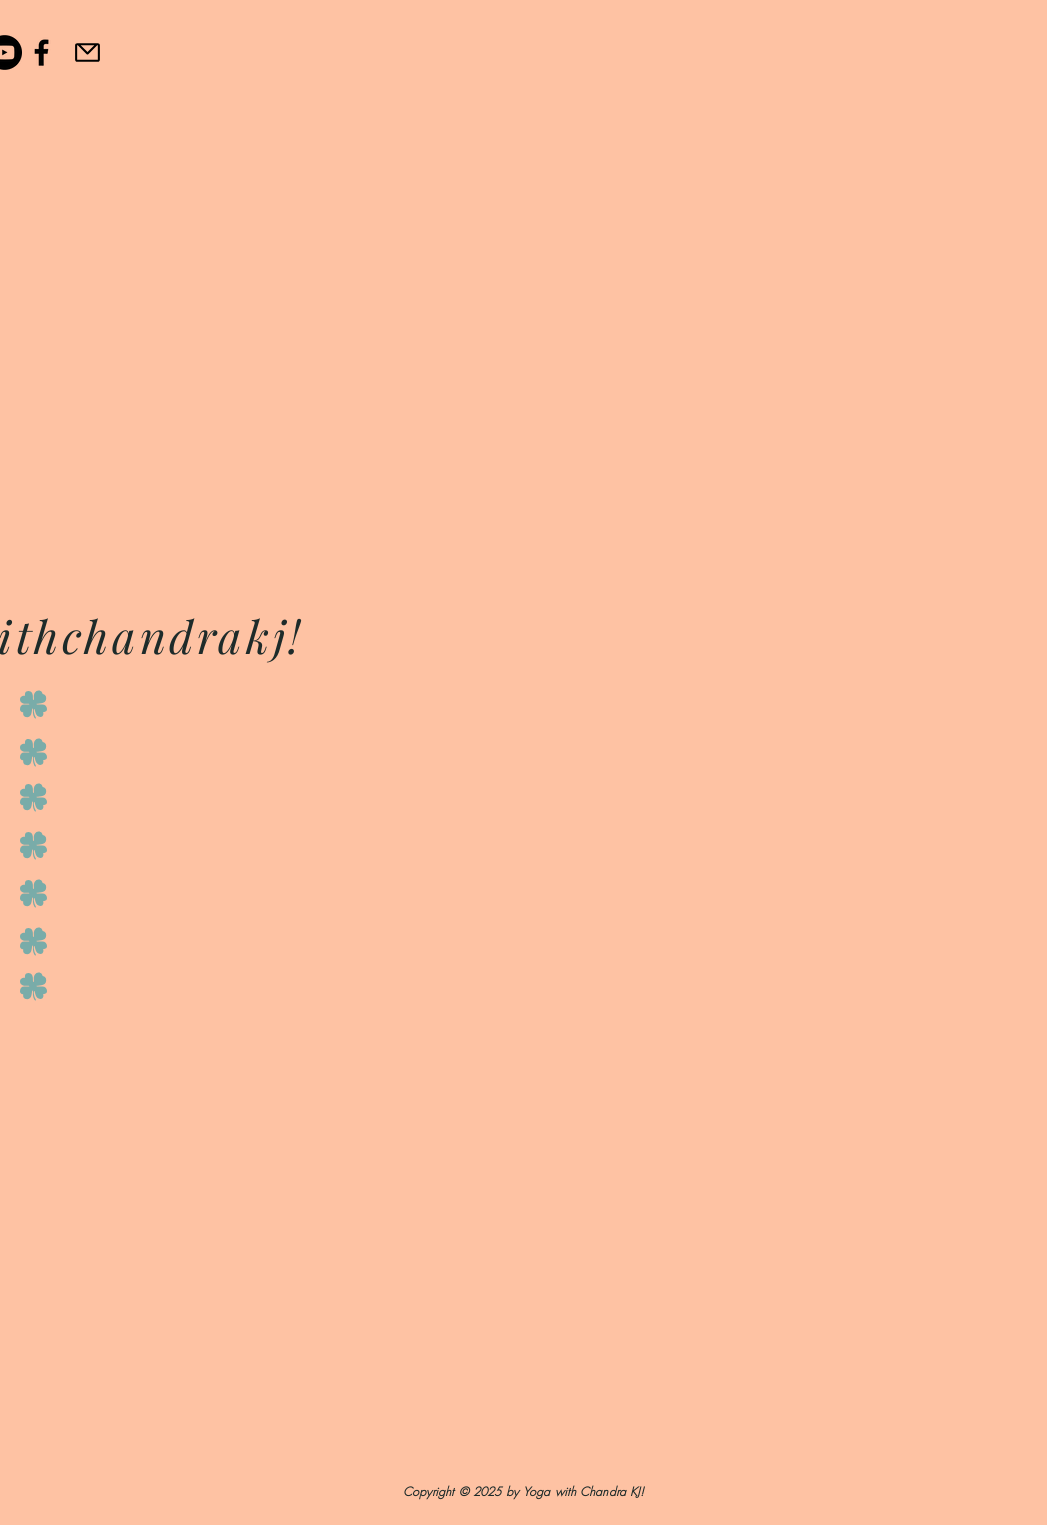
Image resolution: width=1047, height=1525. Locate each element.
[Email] (87, 52)
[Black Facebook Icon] (41, 52)
